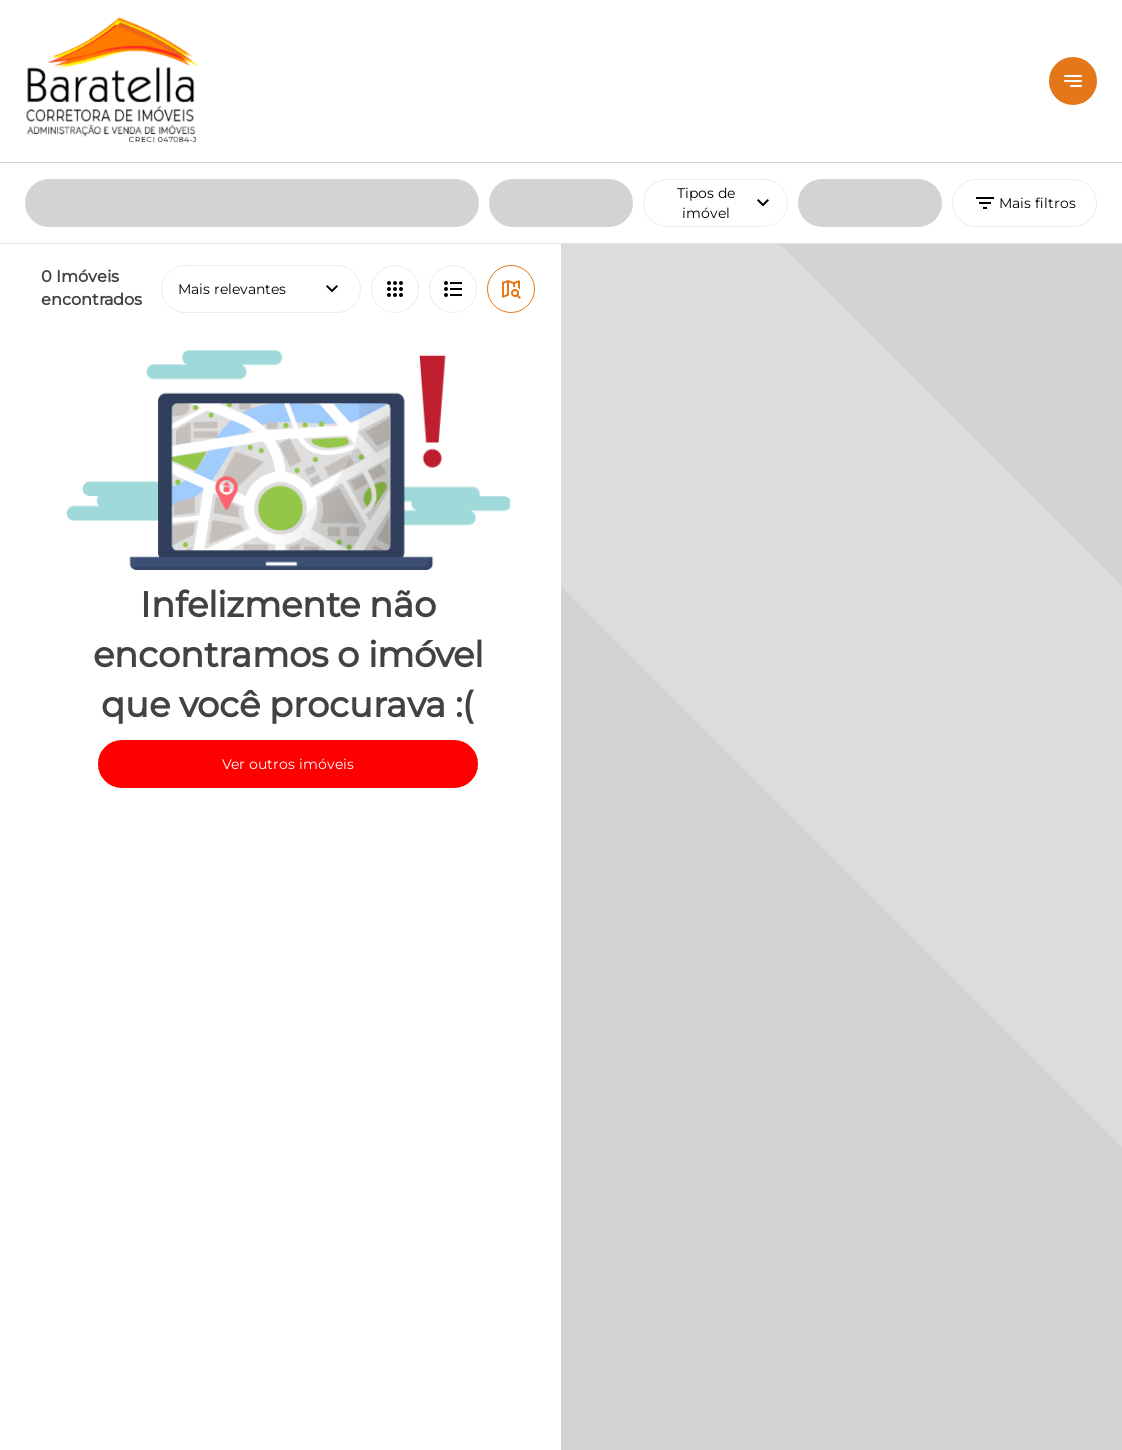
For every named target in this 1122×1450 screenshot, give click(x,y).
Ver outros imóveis (288, 601)
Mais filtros (1024, 40)
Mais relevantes (261, 126)
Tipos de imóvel (732, 40)
